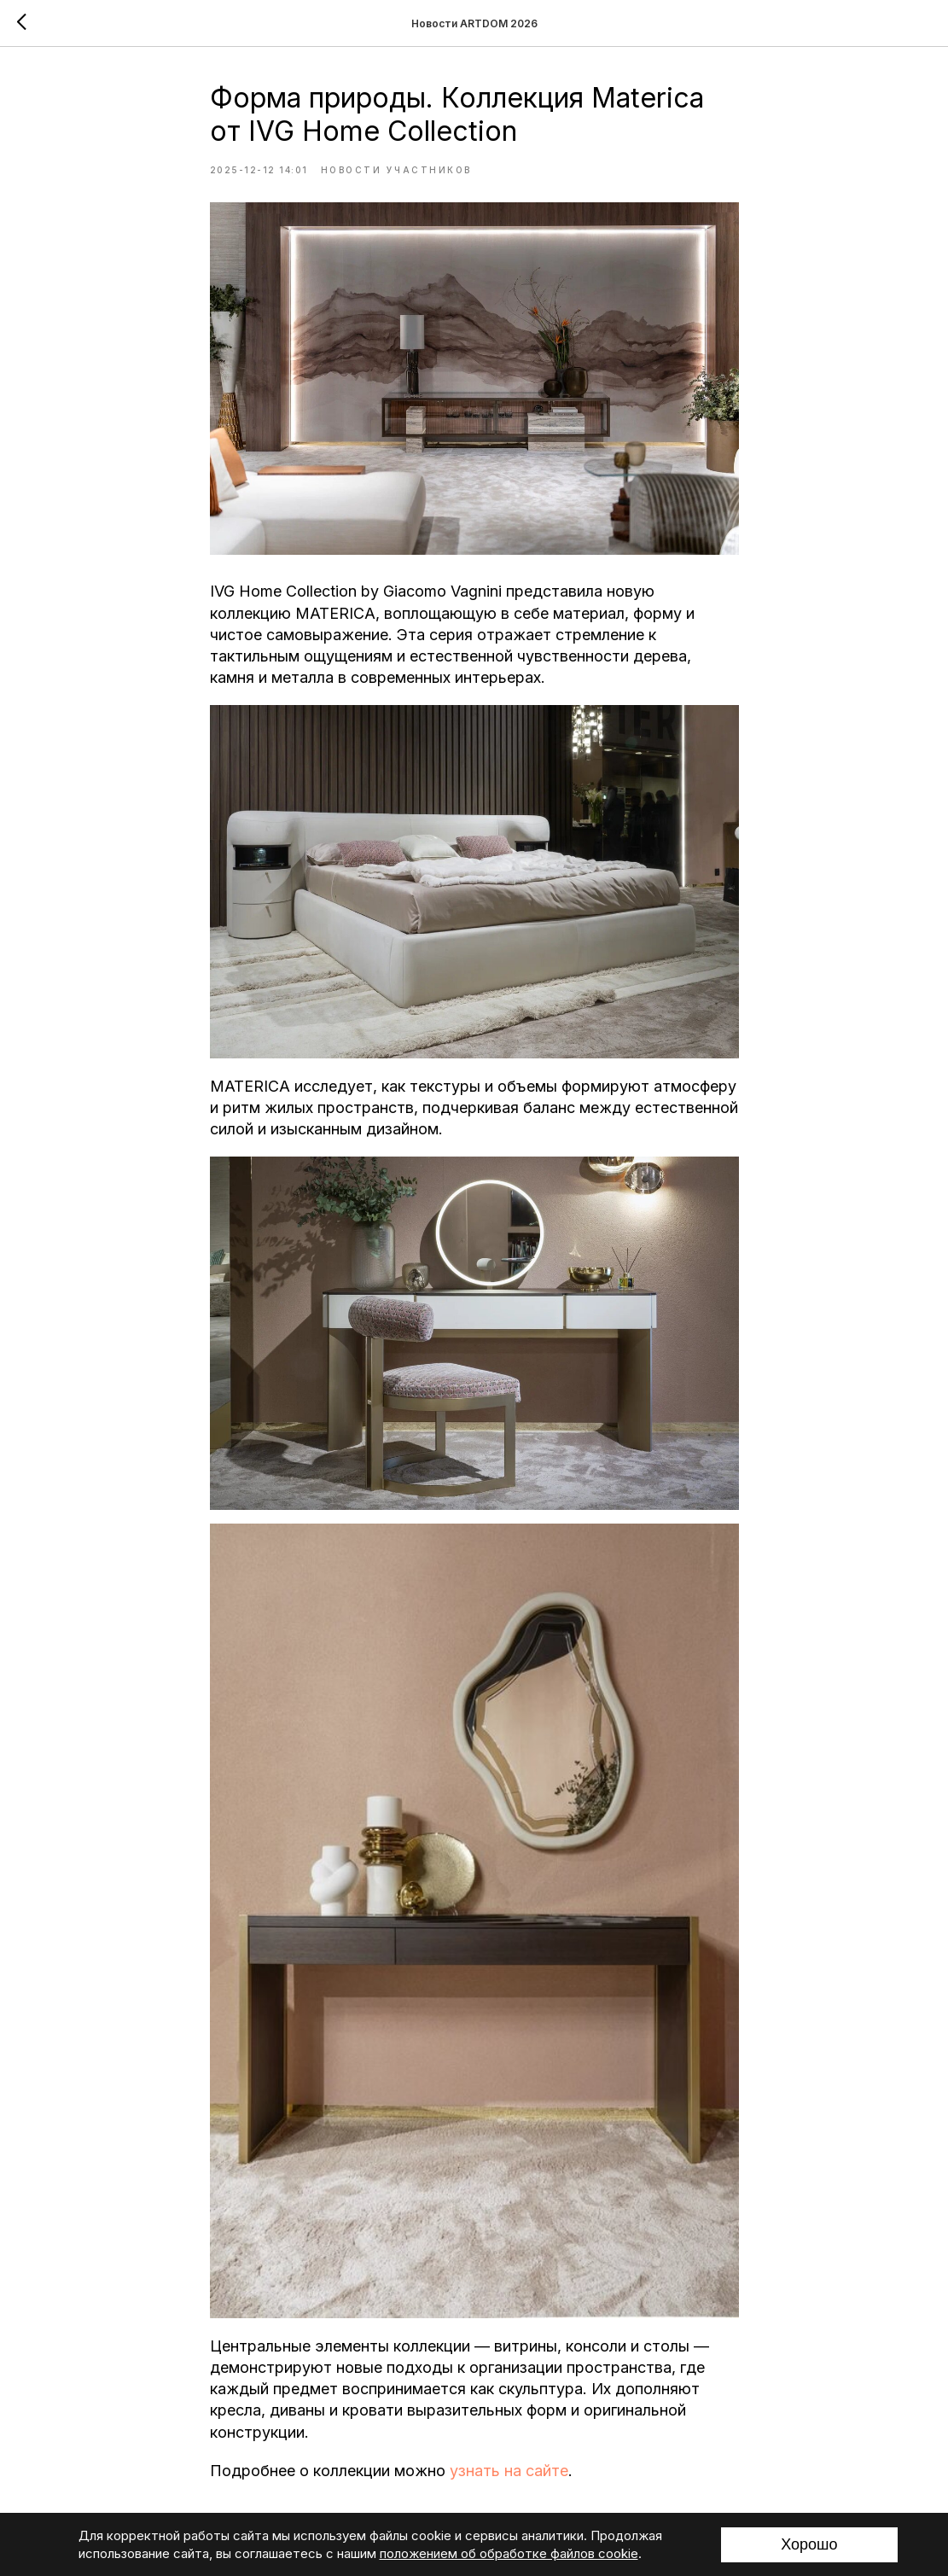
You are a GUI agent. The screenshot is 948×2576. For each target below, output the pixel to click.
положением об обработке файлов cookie (509, 2553)
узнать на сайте (509, 2471)
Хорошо (809, 2544)
